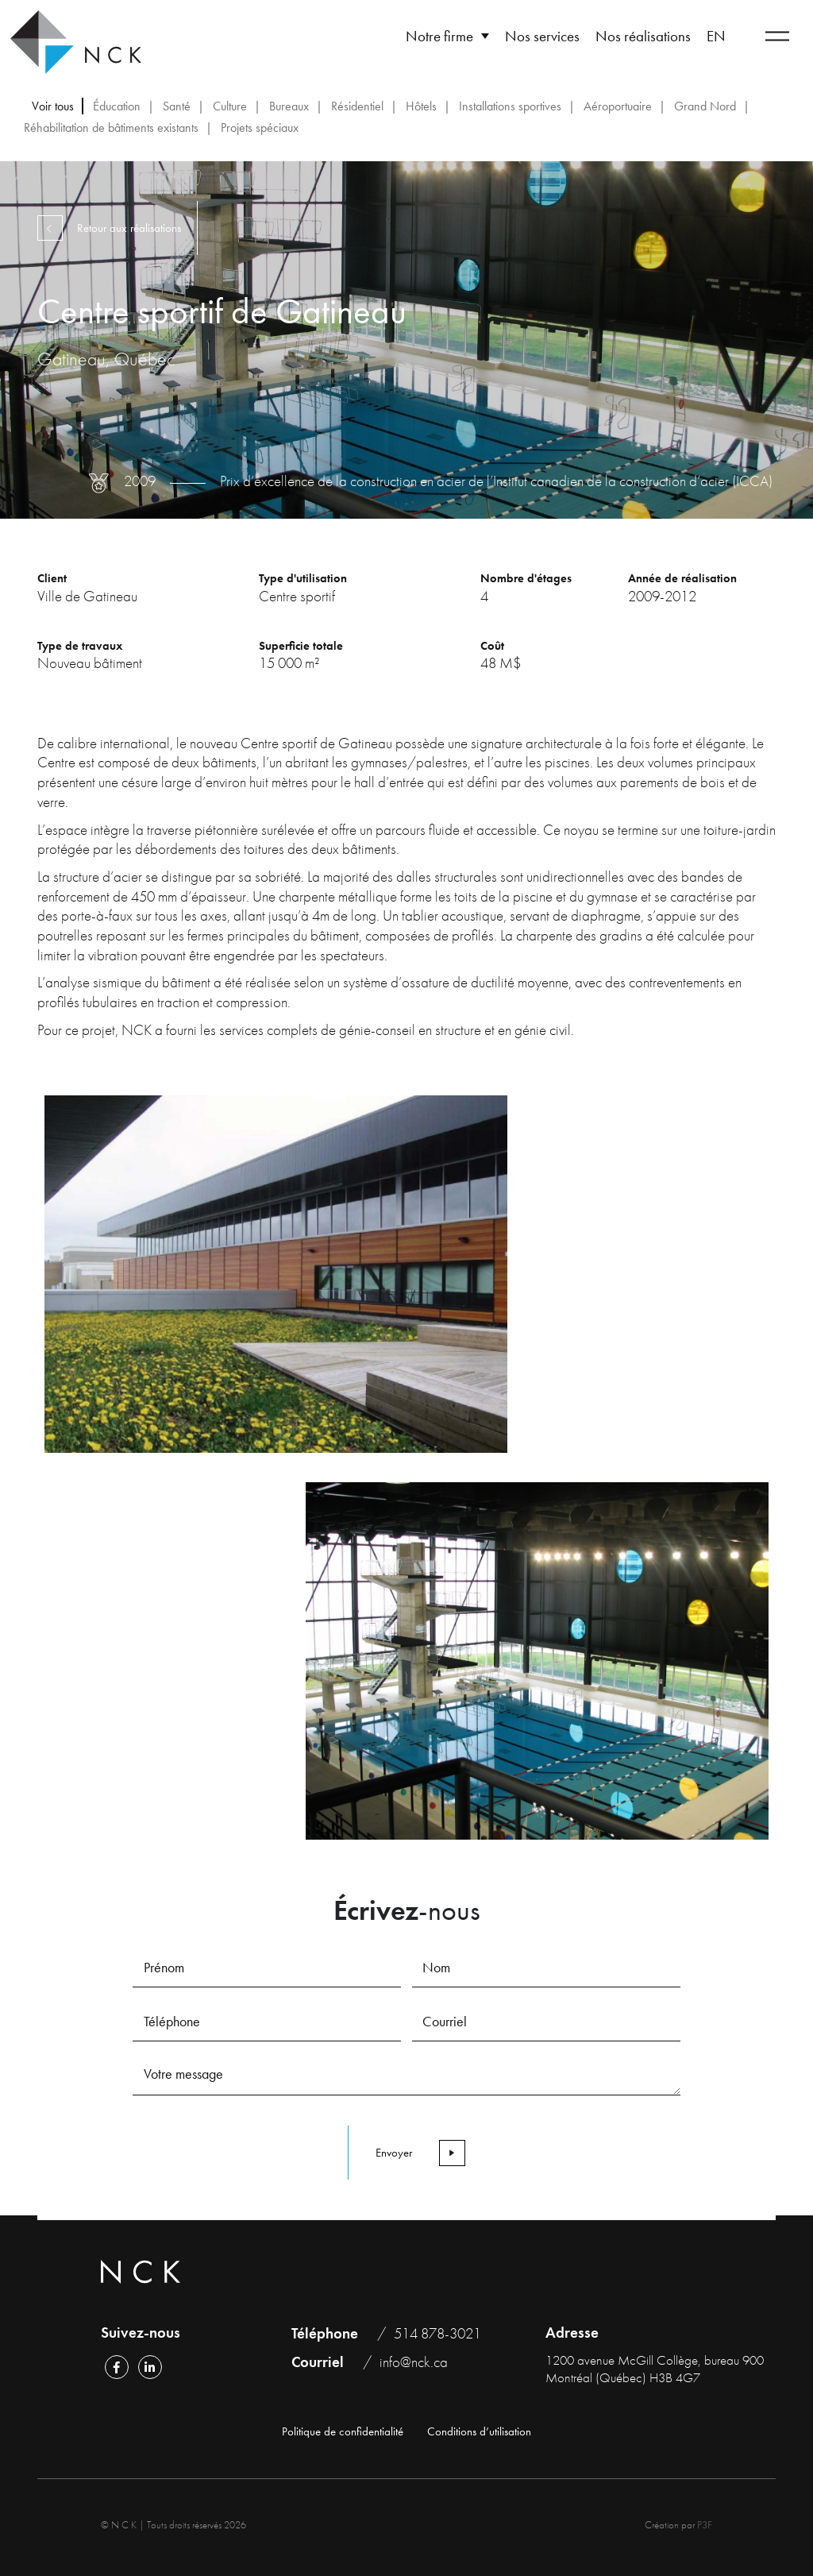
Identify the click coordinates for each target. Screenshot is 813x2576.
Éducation (117, 106)
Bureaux (289, 106)
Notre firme (439, 36)
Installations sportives (510, 106)
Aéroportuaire (618, 106)
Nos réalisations (643, 36)
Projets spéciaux (260, 127)
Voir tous (53, 106)
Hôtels (421, 106)
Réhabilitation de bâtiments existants (111, 127)
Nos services (542, 36)
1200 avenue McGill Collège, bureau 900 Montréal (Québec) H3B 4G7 (654, 2368)
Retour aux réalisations (114, 228)
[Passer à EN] (716, 36)
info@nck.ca (414, 2362)
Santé (177, 106)
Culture (230, 106)
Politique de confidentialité (342, 2432)
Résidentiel (357, 106)
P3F (704, 2525)
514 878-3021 (437, 2333)
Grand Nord (705, 106)
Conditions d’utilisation (479, 2432)
